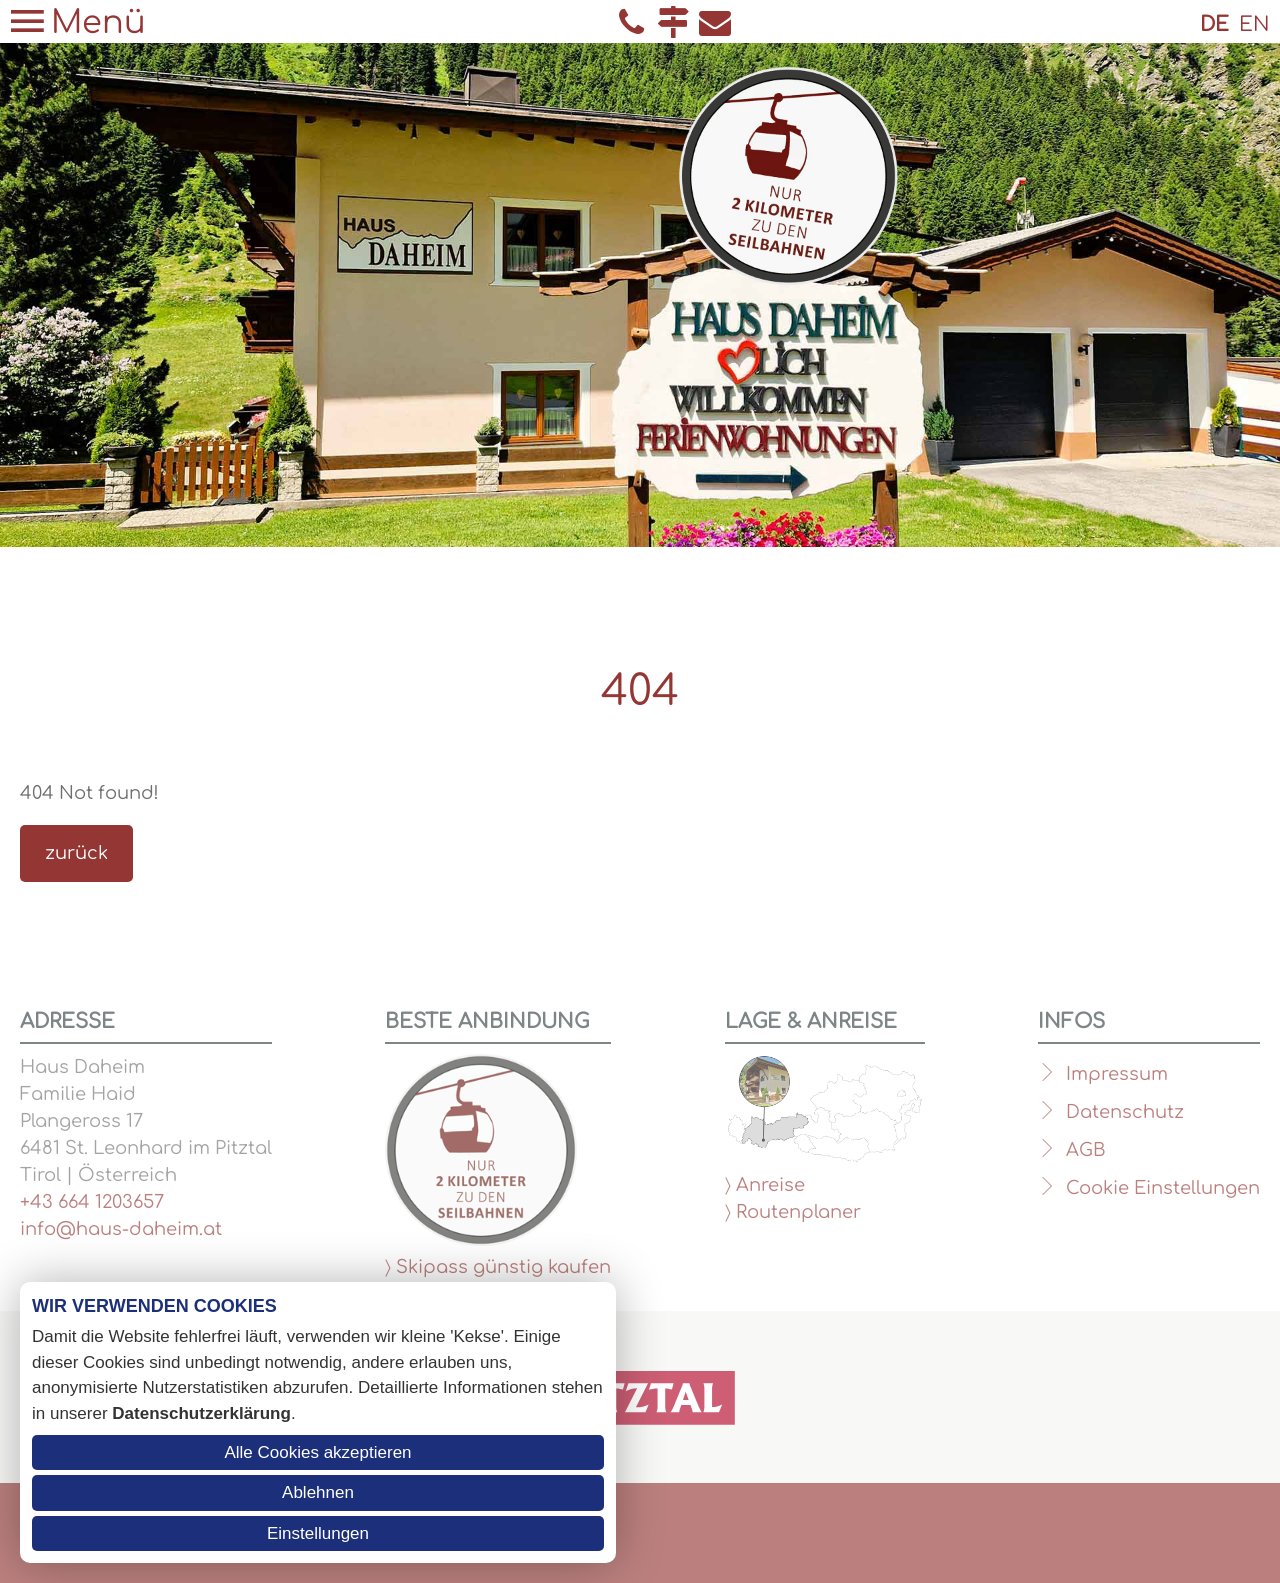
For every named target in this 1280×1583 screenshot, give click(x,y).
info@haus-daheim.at (121, 1229)
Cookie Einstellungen (1163, 1188)
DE (1214, 24)
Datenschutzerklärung (201, 1413)
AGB (1086, 1150)
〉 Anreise (765, 1185)
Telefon (631, 22)
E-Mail (715, 22)
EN (1254, 24)
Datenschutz (1125, 1112)
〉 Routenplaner (793, 1212)
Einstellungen (318, 1533)
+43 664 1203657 (92, 1202)
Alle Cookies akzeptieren (317, 1452)
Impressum (1117, 1074)
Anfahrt (673, 22)
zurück (76, 853)
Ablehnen (318, 1492)
